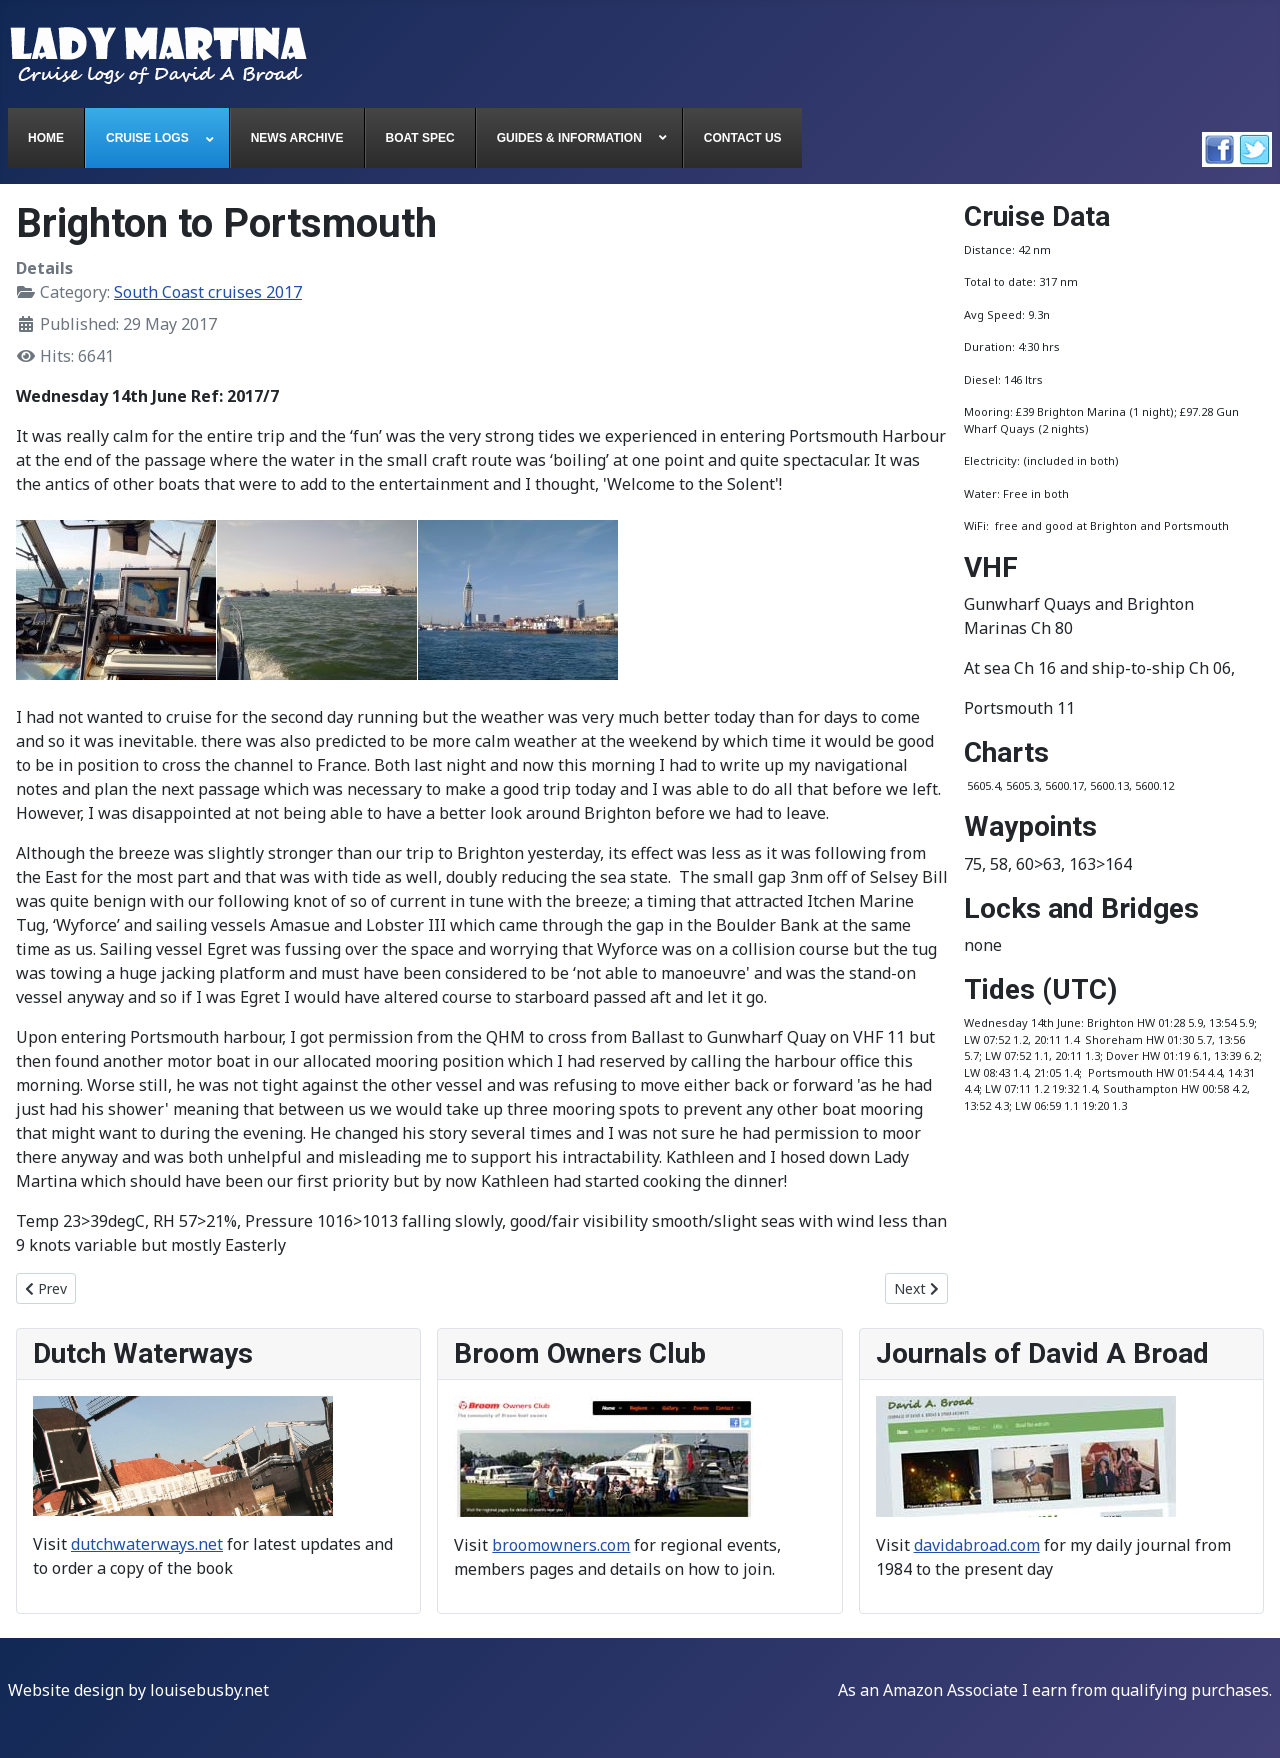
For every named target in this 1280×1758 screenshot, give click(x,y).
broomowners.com (561, 1545)
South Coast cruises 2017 (208, 292)
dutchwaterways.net (147, 1544)
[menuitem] (46, 138)
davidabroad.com (977, 1545)
